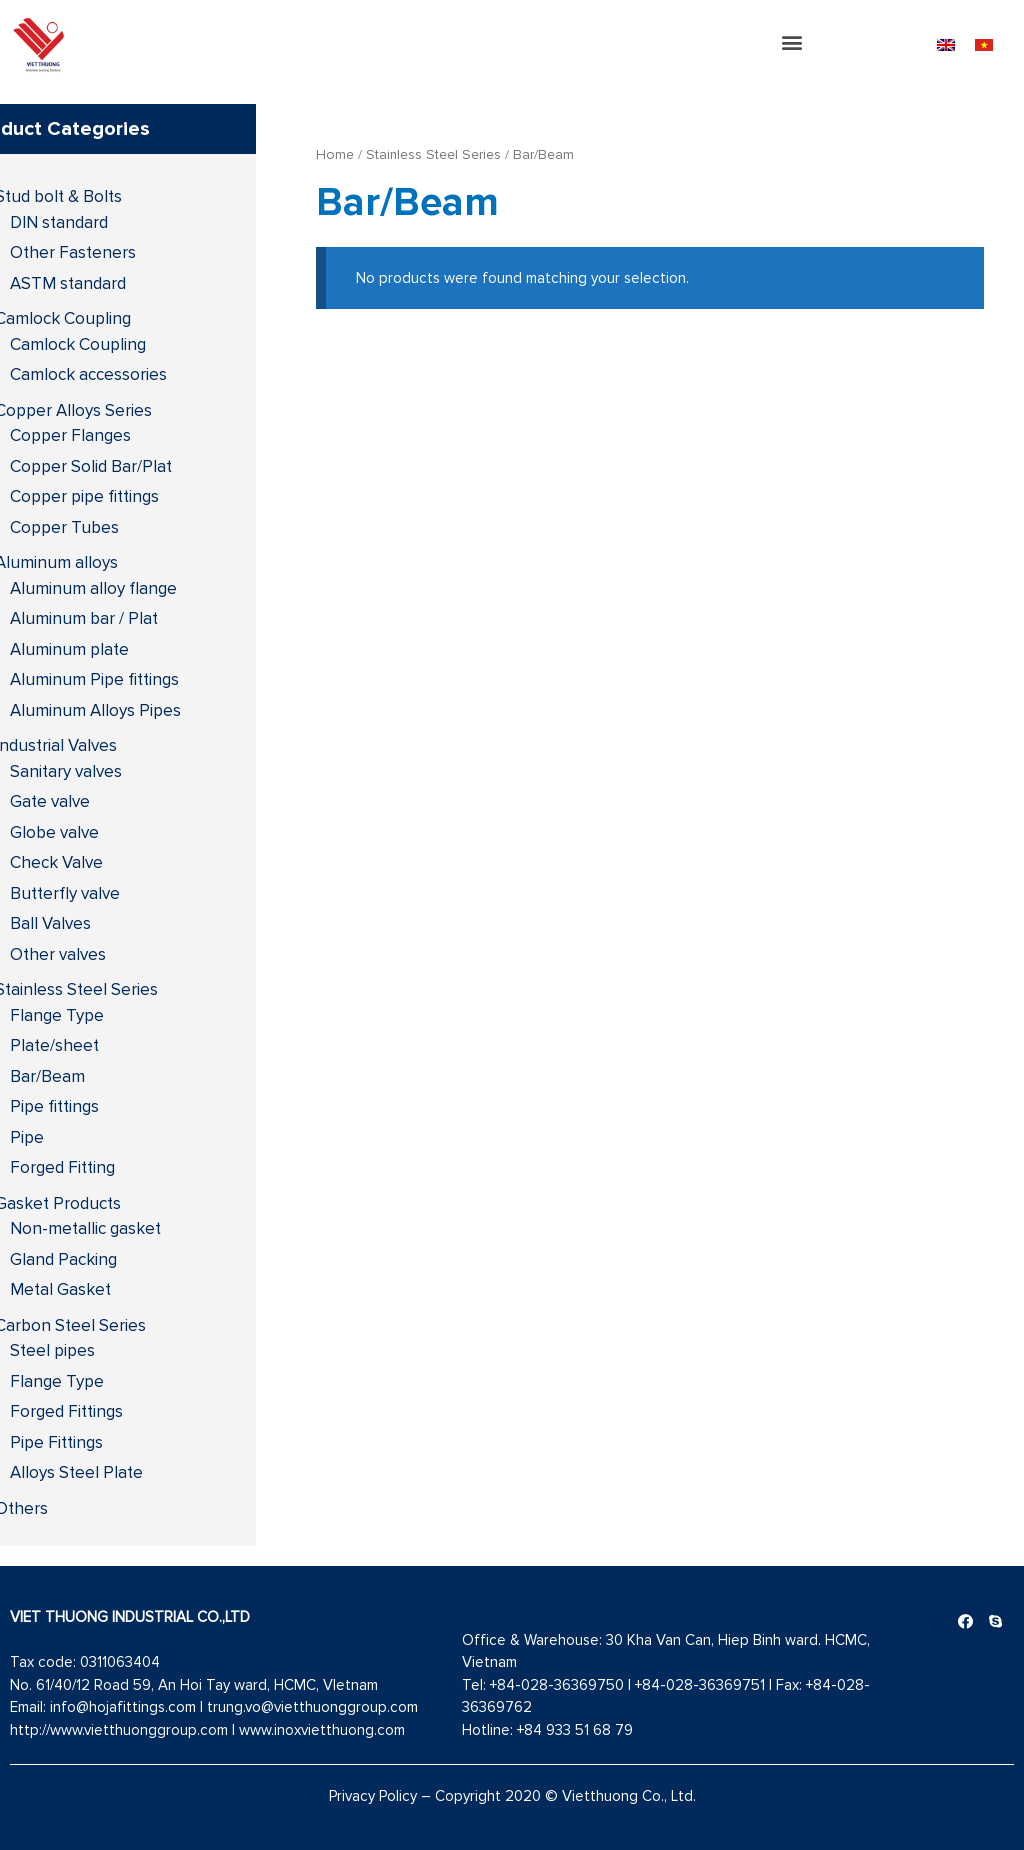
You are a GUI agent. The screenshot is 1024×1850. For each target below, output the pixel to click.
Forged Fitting (62, 1167)
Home (335, 154)
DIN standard (59, 222)
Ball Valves (50, 923)
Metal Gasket (60, 1289)
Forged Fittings (66, 1411)
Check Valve (56, 862)
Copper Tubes (64, 527)
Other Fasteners (73, 252)
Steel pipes (52, 1350)
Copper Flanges (70, 435)
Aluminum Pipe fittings (94, 679)
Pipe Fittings (56, 1442)
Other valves (58, 954)
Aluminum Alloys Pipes (95, 710)
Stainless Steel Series (433, 154)
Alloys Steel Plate (76, 1472)
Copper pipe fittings (84, 496)
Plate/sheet (54, 1045)
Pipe (27, 1137)
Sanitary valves (66, 771)
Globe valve (54, 832)
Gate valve (50, 801)
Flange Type (57, 1015)
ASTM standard (68, 283)
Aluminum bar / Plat (84, 618)
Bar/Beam (47, 1076)
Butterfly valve (65, 893)
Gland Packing (63, 1259)
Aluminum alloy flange (93, 588)
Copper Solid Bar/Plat (91, 466)
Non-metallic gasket (85, 1228)
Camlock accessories (88, 374)
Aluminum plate (69, 649)
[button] (791, 42)
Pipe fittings (54, 1106)
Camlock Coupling (78, 344)
